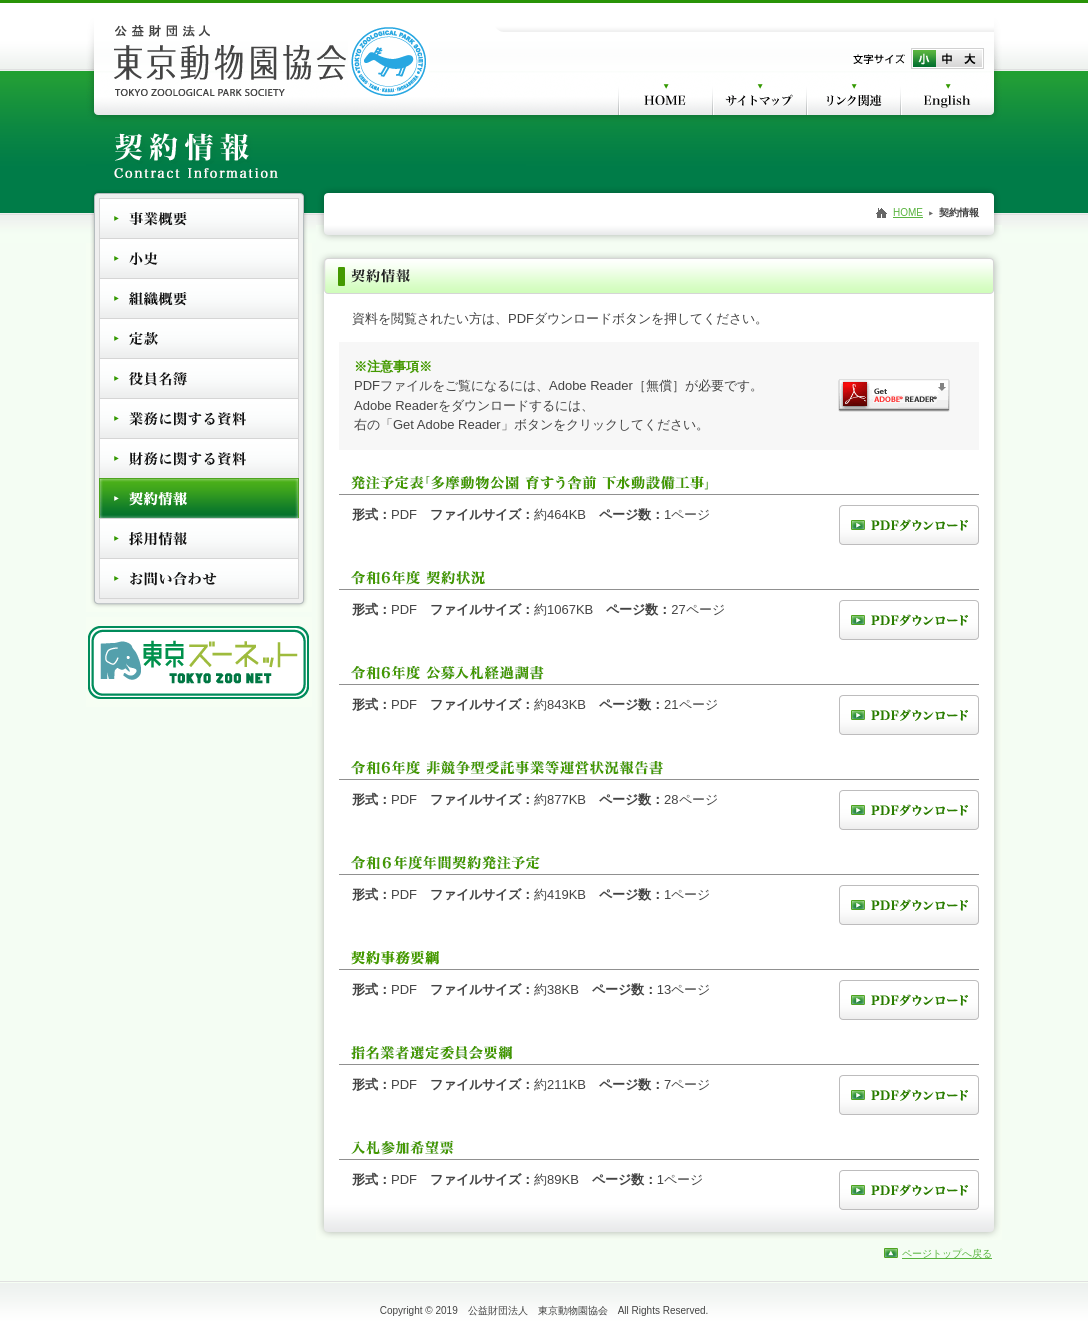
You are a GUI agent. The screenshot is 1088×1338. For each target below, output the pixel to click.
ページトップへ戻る (947, 1253)
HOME (908, 212)
